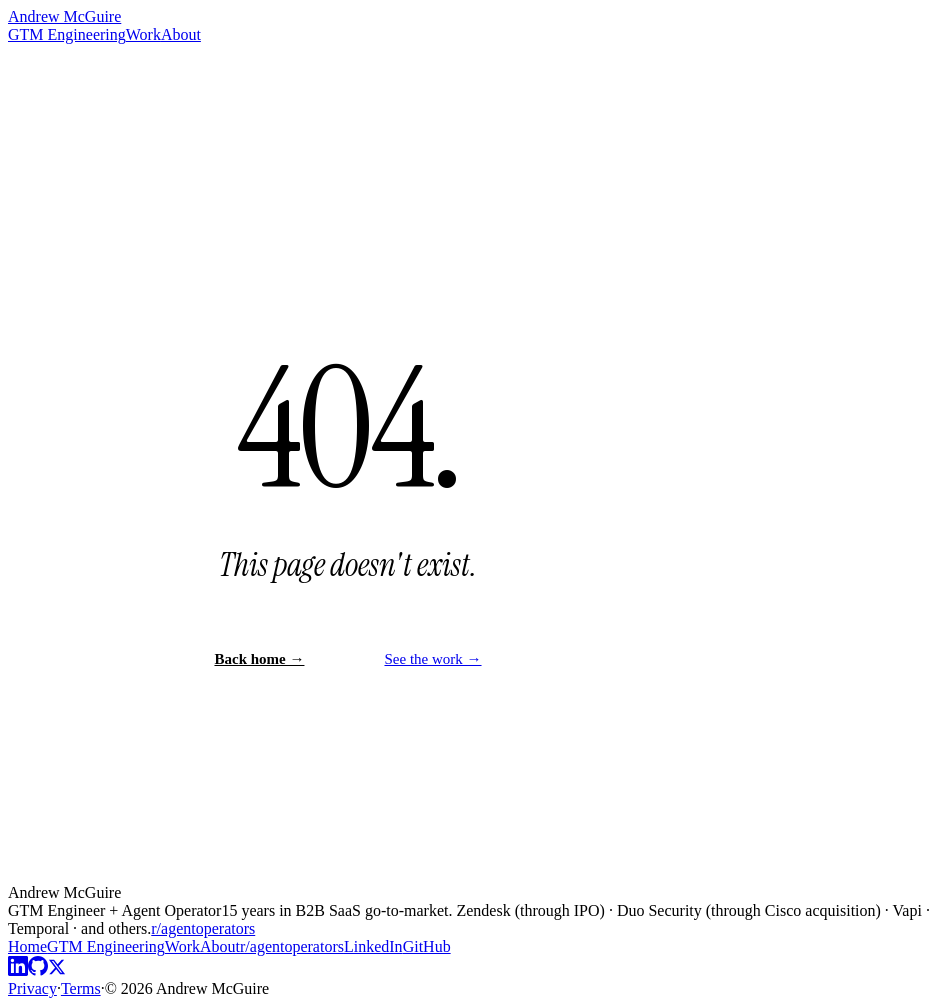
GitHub (427, 946)
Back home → (259, 659)
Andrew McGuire (64, 16)
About (181, 34)
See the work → (432, 659)
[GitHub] (38, 970)
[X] (57, 970)
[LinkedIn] (18, 970)
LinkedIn (373, 946)
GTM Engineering (67, 34)
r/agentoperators (203, 928)
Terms (81, 988)
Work (143, 34)
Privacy (32, 988)
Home (27, 946)
